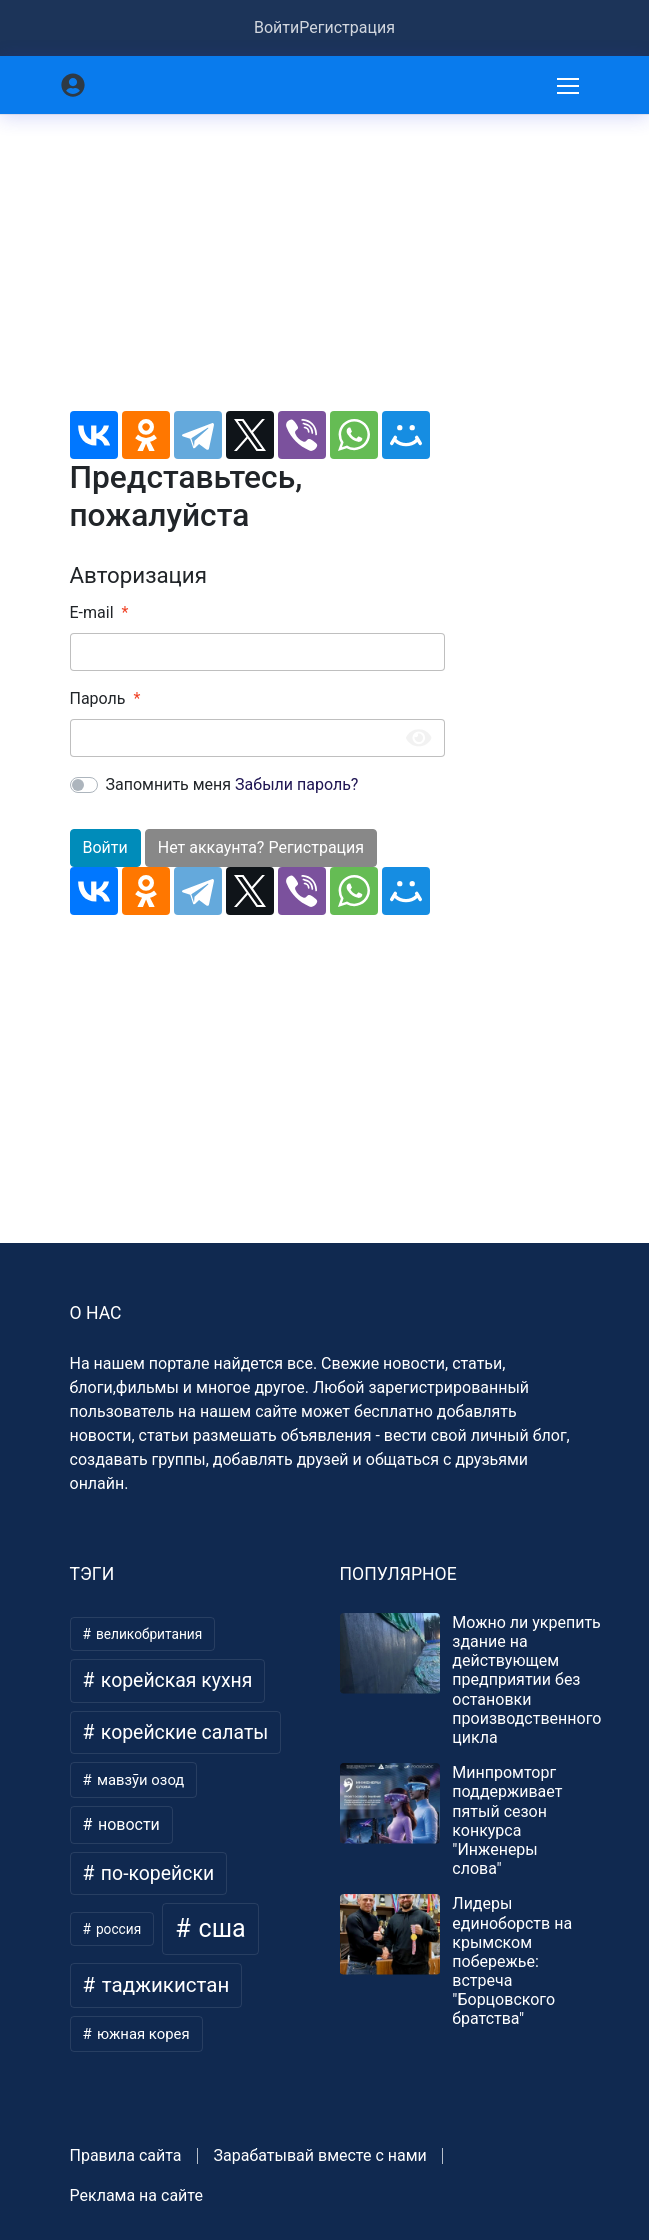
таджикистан (163, 1985)
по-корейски (155, 1873)
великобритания (148, 1634)
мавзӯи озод (138, 1780)
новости (127, 1824)
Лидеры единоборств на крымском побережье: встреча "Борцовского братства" (512, 1961)
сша (218, 1928)
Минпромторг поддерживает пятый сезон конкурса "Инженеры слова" (507, 1820)
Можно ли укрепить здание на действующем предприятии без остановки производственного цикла (526, 1680)
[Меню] (570, 85)
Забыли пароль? (296, 784)
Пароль (98, 698)
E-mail (92, 612)
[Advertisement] (257, 271)
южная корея (141, 2034)
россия (117, 1929)
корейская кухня (174, 1680)
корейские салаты (182, 1732)
